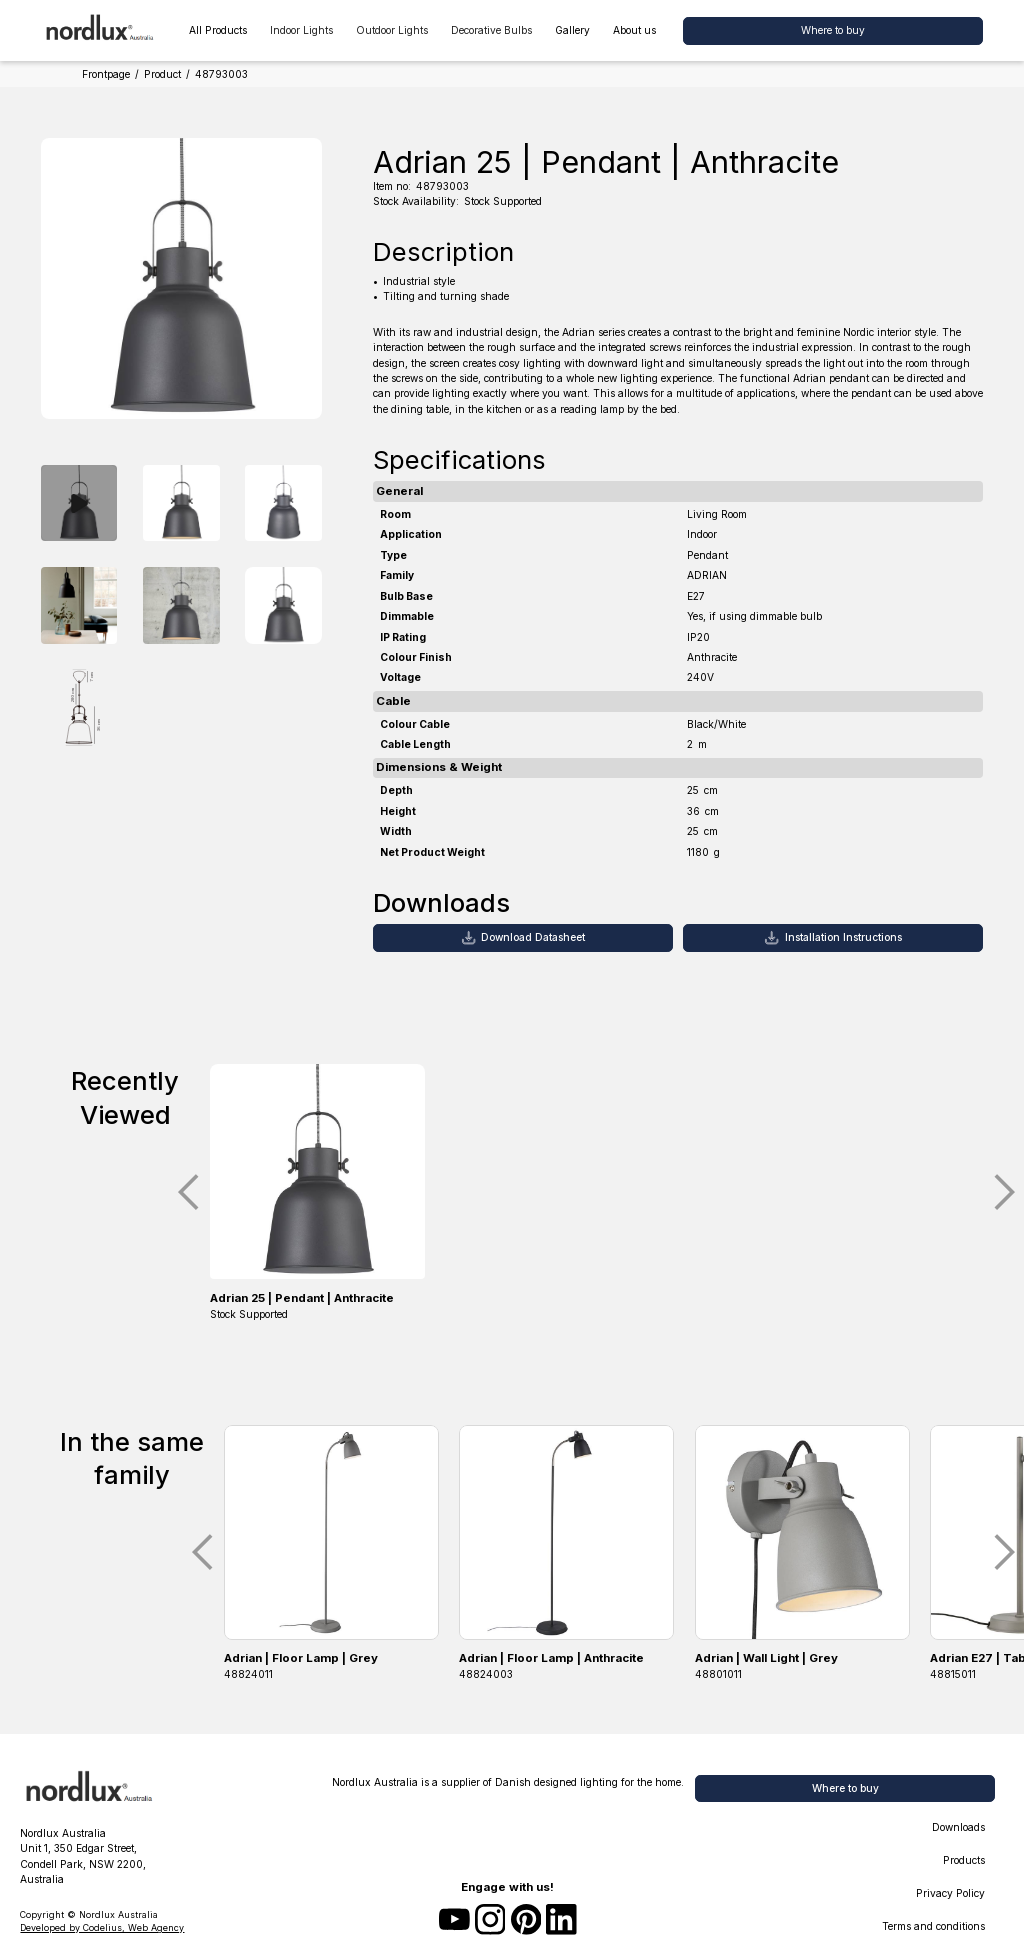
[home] (101, 30)
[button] (301, 31)
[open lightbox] (79, 503)
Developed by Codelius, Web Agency (102, 1927)
